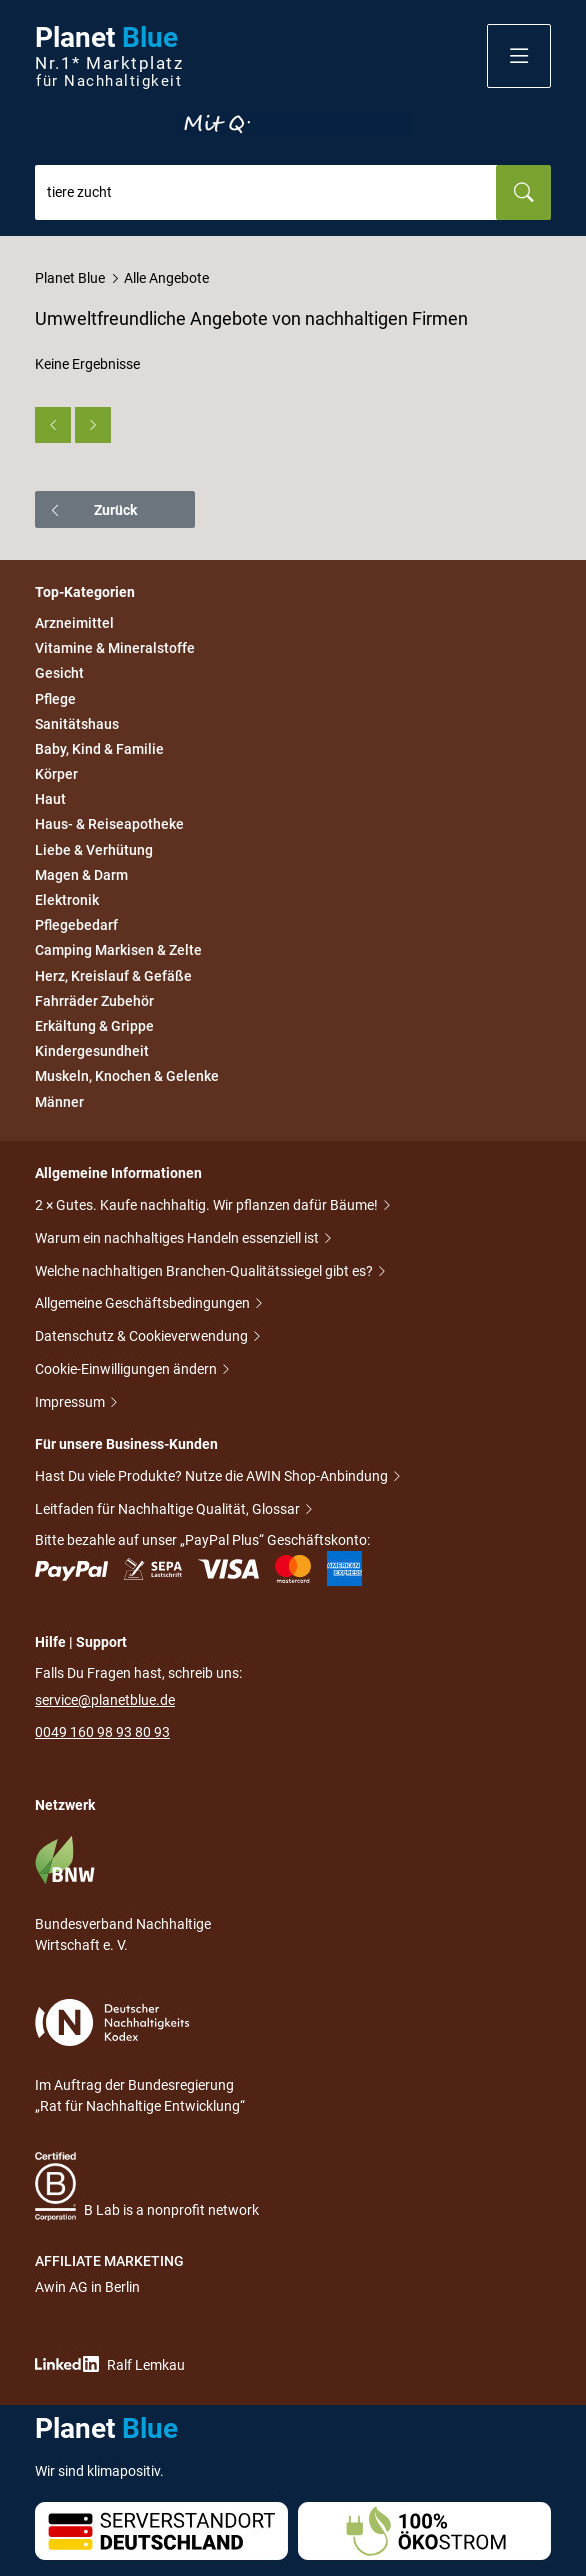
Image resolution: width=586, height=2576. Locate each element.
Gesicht (59, 674)
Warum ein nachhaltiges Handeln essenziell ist (178, 1239)
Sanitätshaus (77, 724)
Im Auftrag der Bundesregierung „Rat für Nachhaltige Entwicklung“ (140, 2056)
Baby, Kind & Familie (99, 749)
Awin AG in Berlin (87, 2287)
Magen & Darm (81, 875)
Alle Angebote (166, 278)
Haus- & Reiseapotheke (109, 825)
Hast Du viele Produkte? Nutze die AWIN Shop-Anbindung (213, 1477)
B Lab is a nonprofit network (147, 2186)
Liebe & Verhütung (94, 850)
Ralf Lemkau (110, 2364)
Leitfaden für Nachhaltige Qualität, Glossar (169, 1510)
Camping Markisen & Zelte (118, 951)
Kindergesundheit (92, 1051)
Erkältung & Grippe (94, 1026)
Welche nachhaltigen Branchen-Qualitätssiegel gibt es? (205, 1272)
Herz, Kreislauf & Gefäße (113, 976)
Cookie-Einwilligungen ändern (127, 1370)
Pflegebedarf (76, 925)
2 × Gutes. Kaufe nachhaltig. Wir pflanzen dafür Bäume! (208, 1206)
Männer (59, 1102)
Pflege (55, 699)
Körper (56, 774)
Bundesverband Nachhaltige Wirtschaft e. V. (123, 1894)
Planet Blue (70, 278)
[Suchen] (523, 192)
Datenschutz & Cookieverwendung (143, 1337)
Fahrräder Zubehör (94, 1001)
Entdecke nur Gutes (293, 125)
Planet (109, 56)
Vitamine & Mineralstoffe (115, 648)
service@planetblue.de (105, 1700)
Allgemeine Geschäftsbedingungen (144, 1304)
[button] (519, 56)
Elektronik (67, 900)
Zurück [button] (92, 510)
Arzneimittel (74, 623)
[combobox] (266, 192)
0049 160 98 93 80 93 (102, 1732)
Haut (50, 799)
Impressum (71, 1403)
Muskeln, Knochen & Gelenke (127, 1077)
